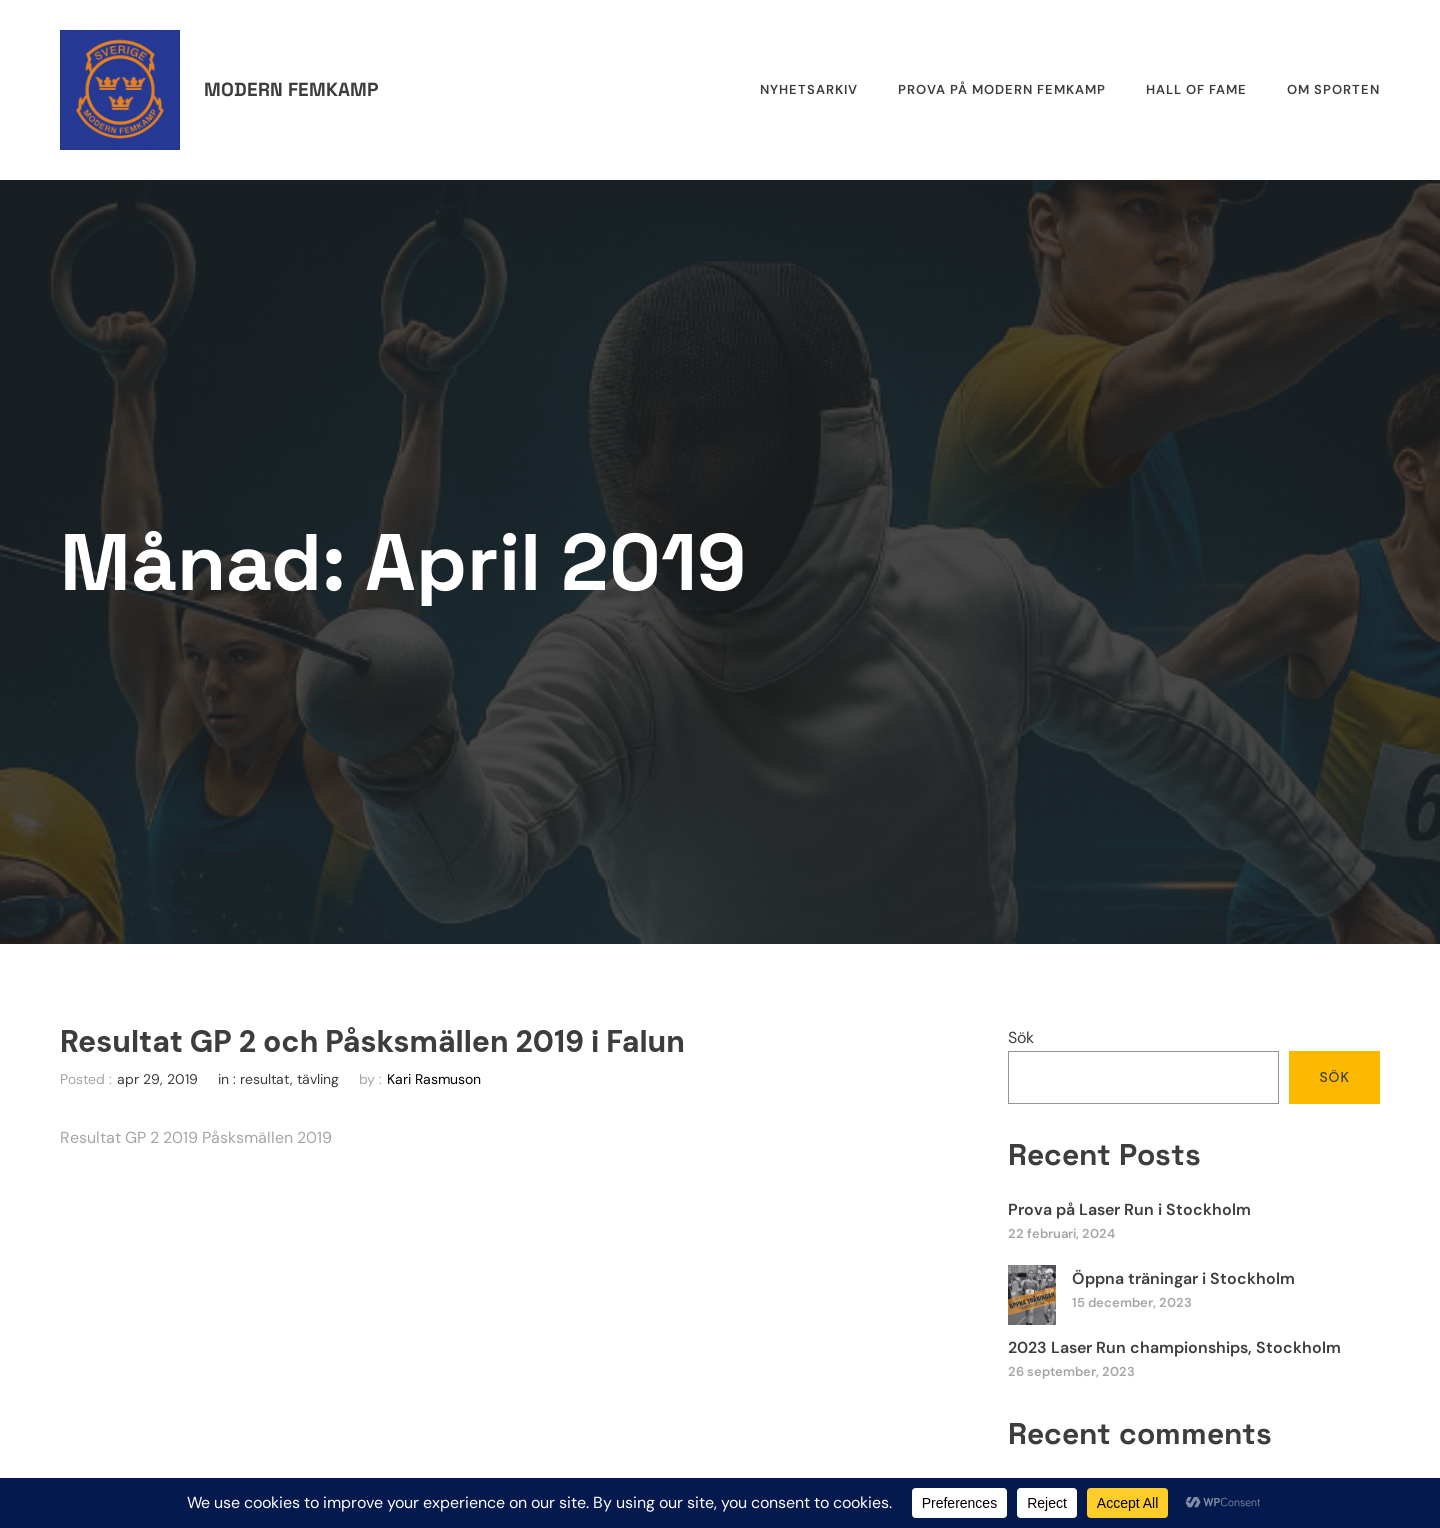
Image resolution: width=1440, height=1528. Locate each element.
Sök (1021, 1037)
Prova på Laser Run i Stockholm (1129, 1209)
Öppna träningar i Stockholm (1183, 1278)
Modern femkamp (291, 89)
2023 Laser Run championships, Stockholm (1174, 1347)
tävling (318, 1079)
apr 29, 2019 (157, 1079)
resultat (265, 1079)
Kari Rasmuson (434, 1079)
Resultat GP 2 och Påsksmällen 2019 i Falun (372, 1042)
